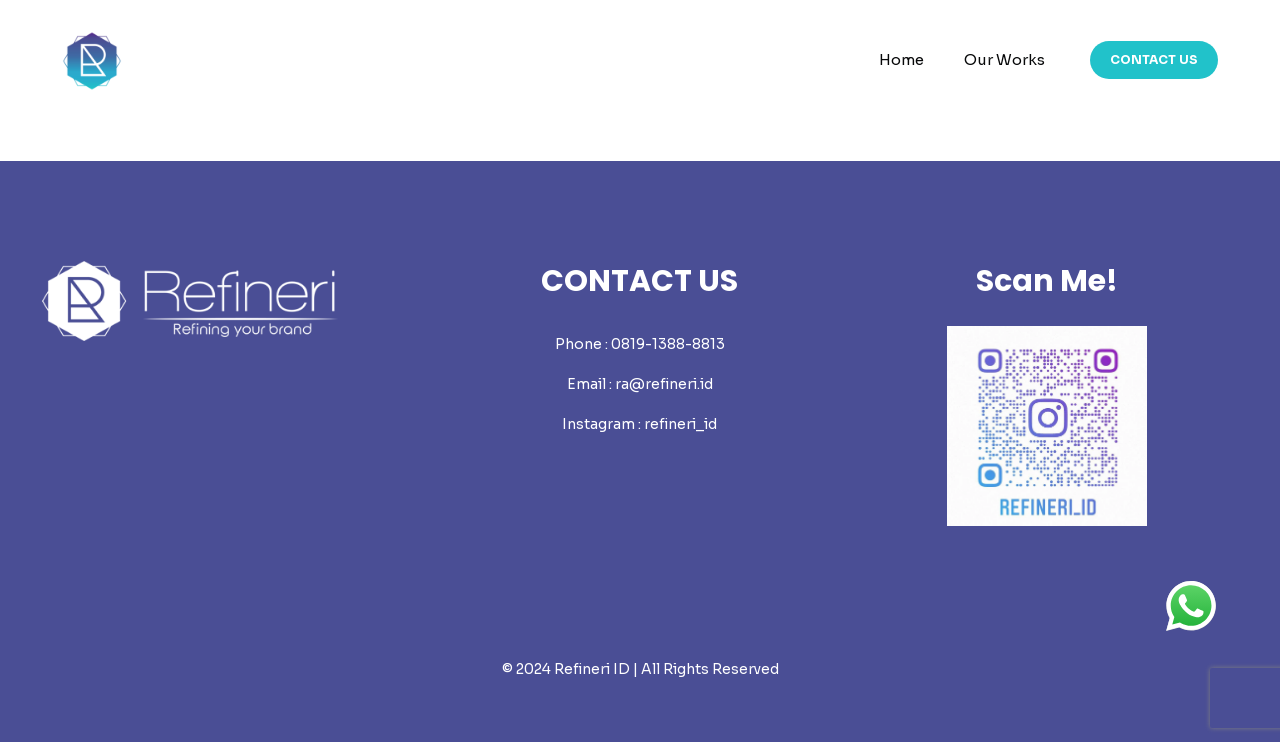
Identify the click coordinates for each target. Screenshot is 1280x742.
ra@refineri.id (664, 384)
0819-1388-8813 (668, 344)
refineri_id (680, 424)
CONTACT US (1154, 59)
